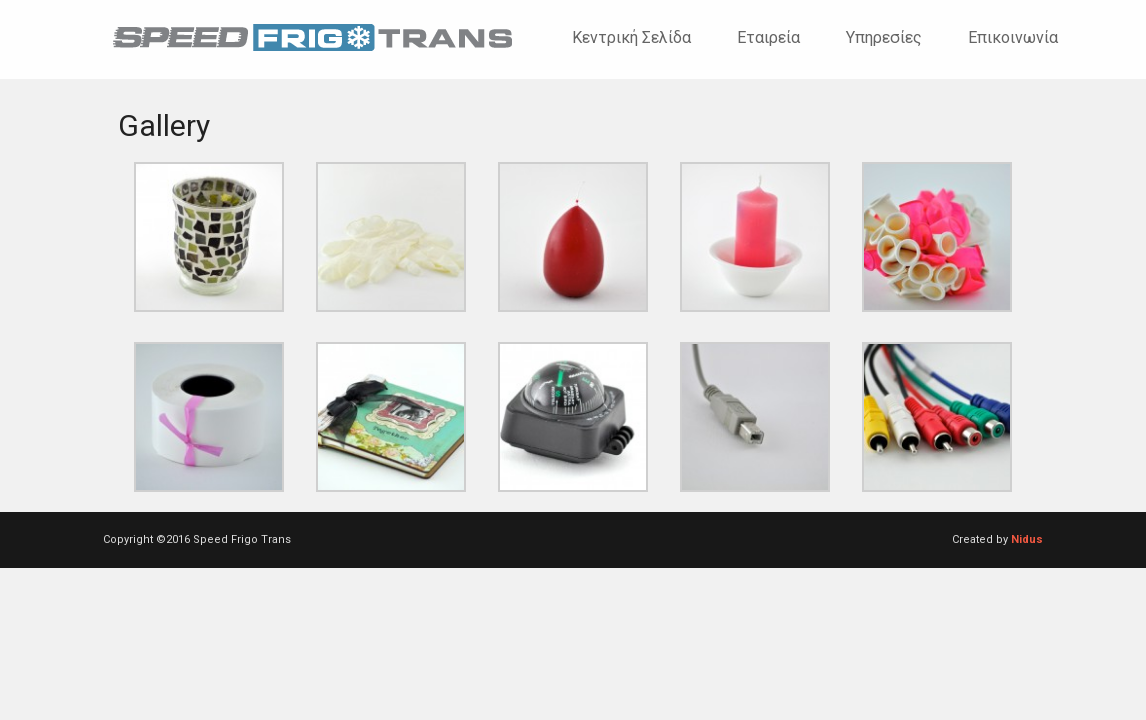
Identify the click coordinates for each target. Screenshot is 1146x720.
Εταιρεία (768, 37)
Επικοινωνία (1013, 37)
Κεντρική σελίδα (631, 37)
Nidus (1027, 539)
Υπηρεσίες (884, 37)
